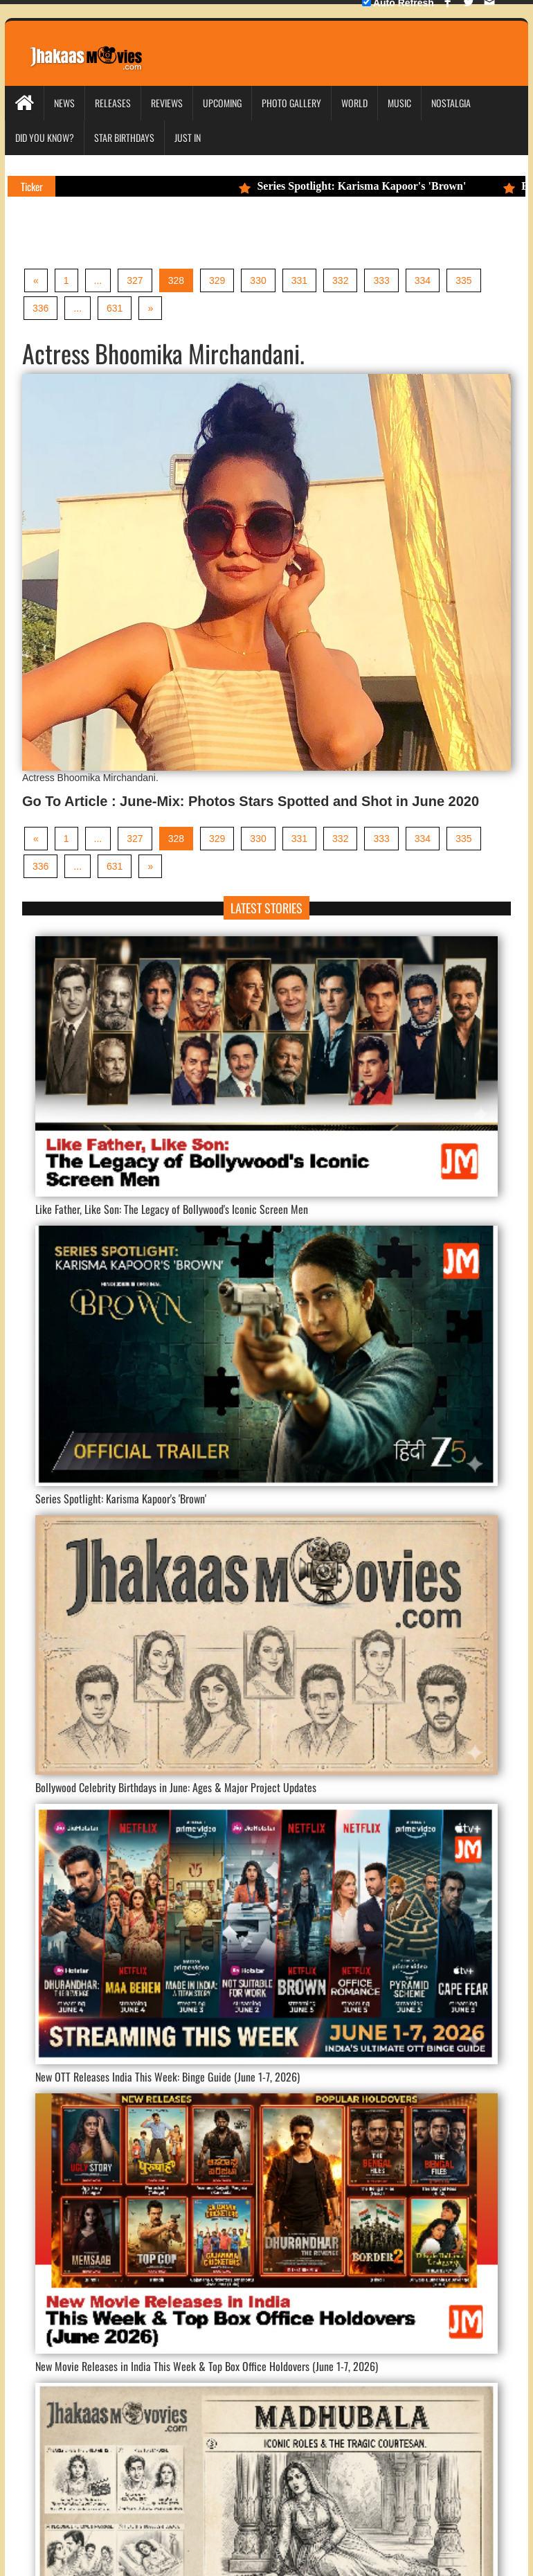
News (64, 103)
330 (258, 280)
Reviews (167, 103)
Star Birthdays (124, 137)
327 (135, 280)
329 (217, 280)
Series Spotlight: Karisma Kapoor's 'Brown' (360, 186)
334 (423, 280)
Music (399, 103)
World (354, 103)
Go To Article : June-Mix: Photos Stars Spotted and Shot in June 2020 (250, 801)
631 (115, 308)
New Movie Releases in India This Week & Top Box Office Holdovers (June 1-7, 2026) (206, 2366)
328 (176, 280)
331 (299, 280)
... (98, 280)
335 (463, 280)
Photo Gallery (291, 103)
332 (340, 280)
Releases (113, 103)
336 (40, 308)
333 (381, 280)
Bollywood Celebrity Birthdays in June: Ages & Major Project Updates (175, 1787)
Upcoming (222, 103)
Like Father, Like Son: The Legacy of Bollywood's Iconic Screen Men (171, 1209)
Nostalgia (451, 103)
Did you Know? (44, 137)
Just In (187, 137)
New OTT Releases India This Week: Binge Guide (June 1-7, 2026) (167, 2076)
